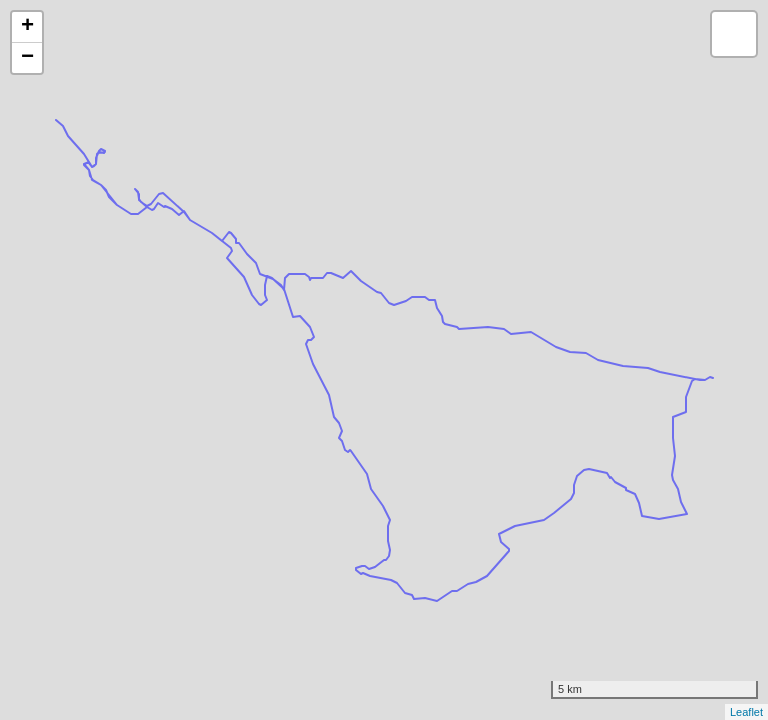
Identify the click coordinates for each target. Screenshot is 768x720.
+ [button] (27, 27)
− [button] (27, 58)
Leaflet (746, 712)
